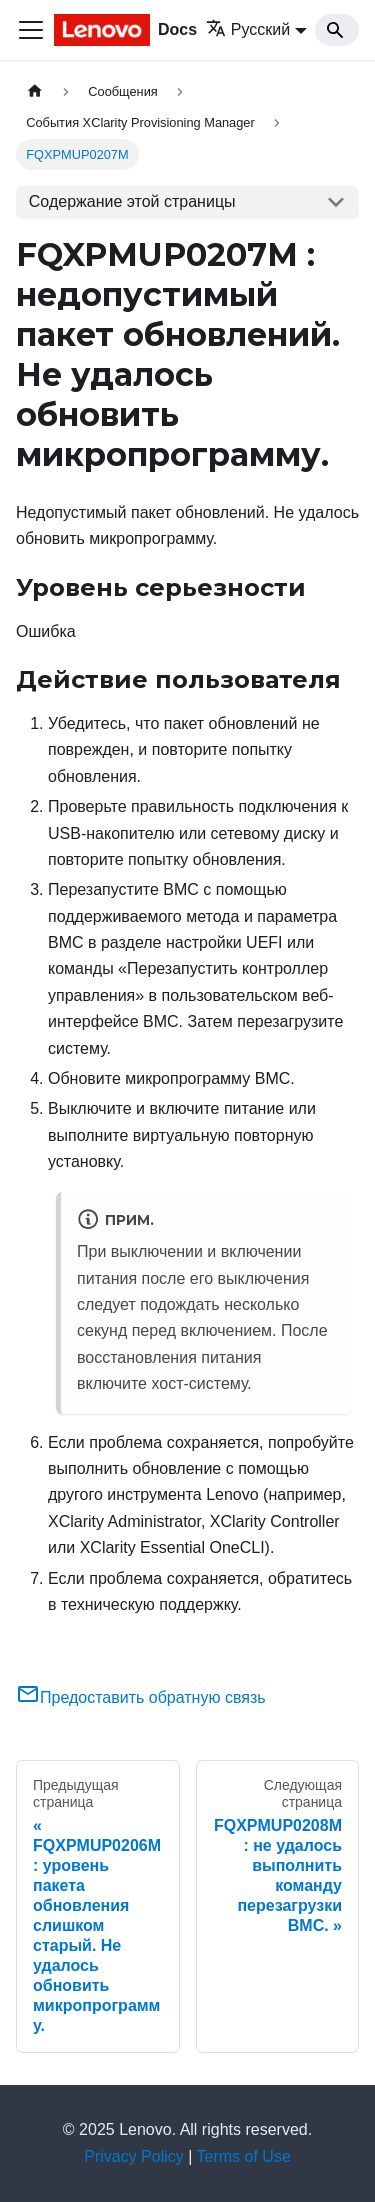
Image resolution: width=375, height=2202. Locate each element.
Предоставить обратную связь (141, 1697)
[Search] (337, 30)
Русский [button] (248, 29)
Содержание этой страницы (132, 201)
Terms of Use (244, 2156)
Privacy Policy (134, 2156)
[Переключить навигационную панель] (31, 30)
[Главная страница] (35, 91)
